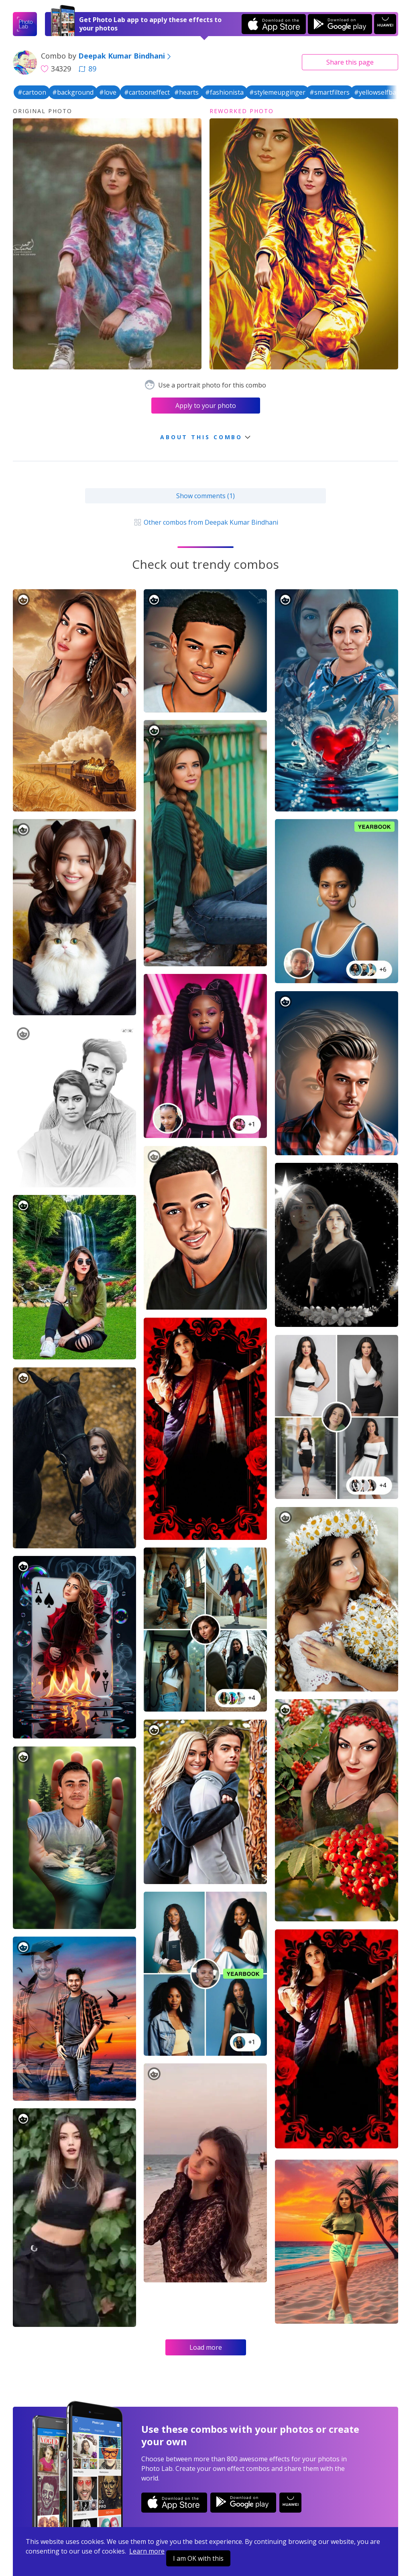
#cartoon (32, 92)
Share (350, 62)
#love (107, 92)
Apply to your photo (205, 405)
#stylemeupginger (277, 92)
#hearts (186, 92)
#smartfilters (329, 92)
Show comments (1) (205, 495)
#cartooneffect (147, 92)
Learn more (147, 2551)
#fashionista (224, 92)
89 (87, 68)
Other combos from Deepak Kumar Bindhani (205, 522)
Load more (205, 2347)
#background (73, 92)
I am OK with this (198, 2558)
